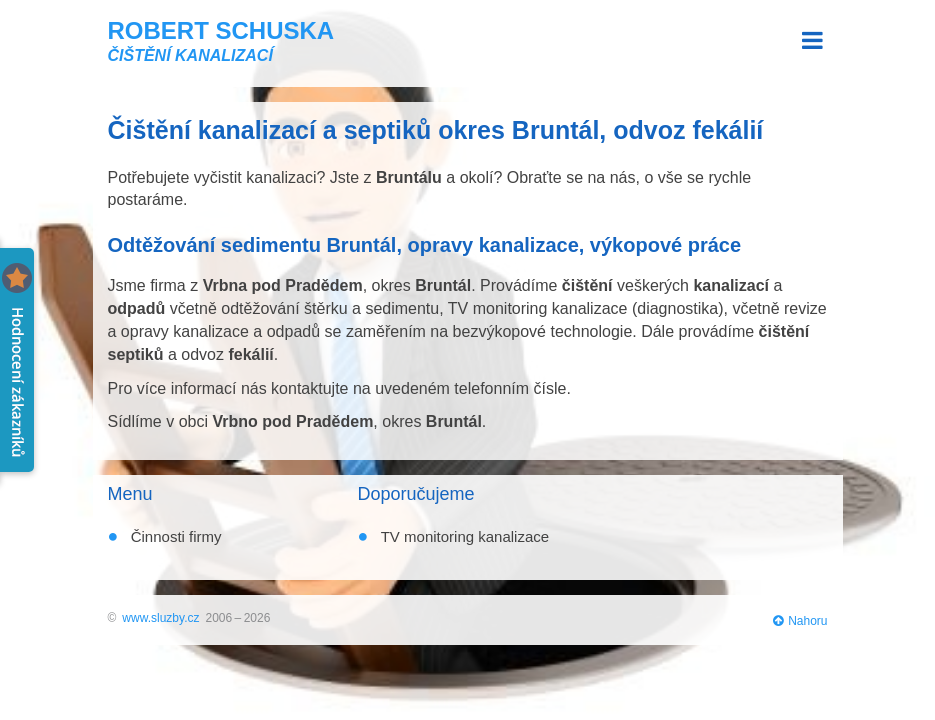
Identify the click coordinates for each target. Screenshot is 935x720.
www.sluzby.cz (160, 618)
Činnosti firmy (174, 536)
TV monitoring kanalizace (463, 536)
